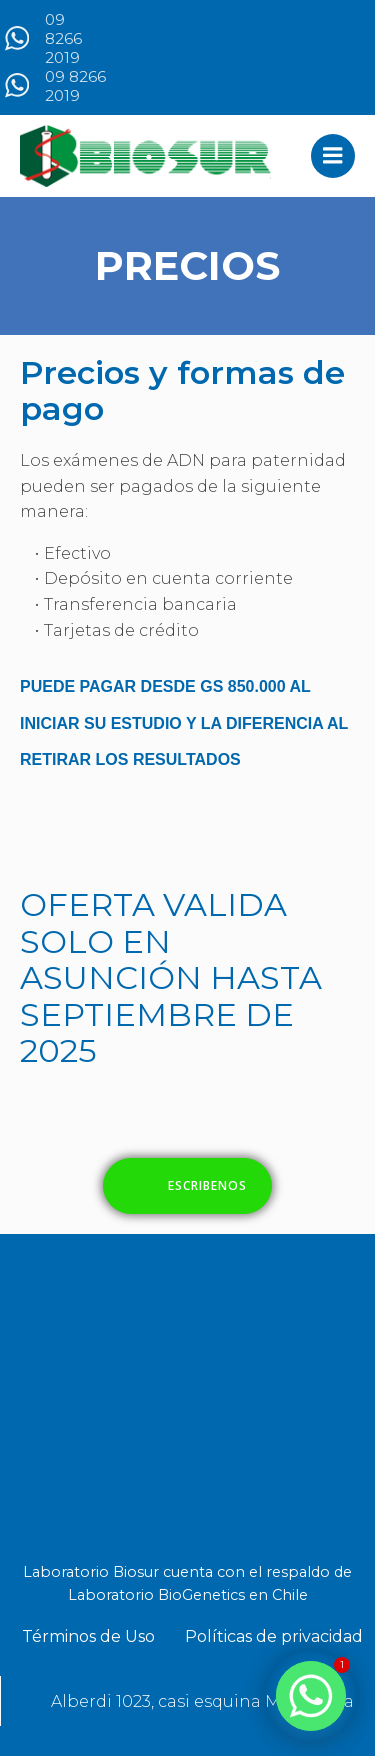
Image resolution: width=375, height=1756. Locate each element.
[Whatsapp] (311, 1696)
